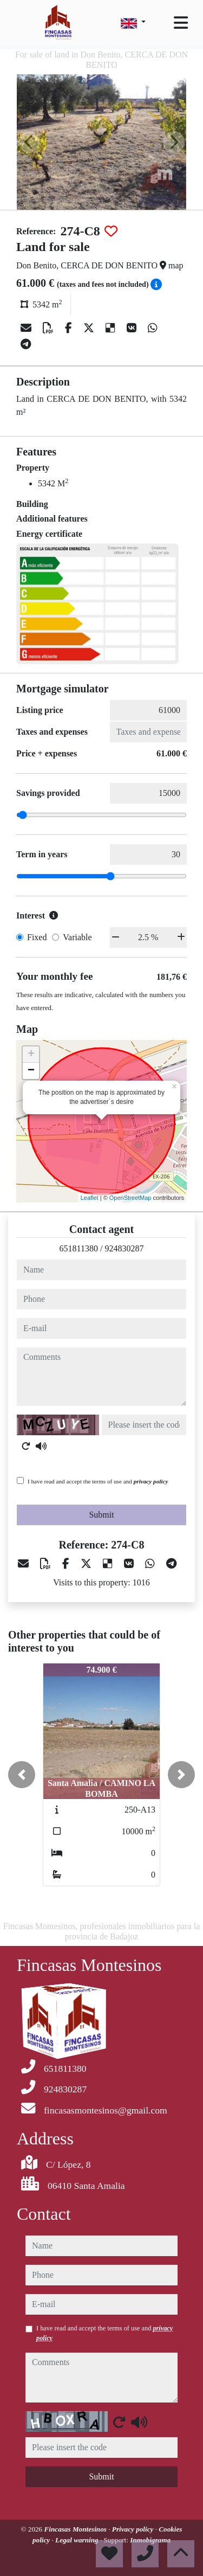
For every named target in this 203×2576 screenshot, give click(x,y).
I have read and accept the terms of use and (98, 1481)
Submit (101, 1514)
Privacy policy (133, 2529)
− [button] (31, 1071)
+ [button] (31, 1054)
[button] (21, 1774)
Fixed (37, 937)
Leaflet (90, 1197)
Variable (77, 937)
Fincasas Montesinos (76, 2529)
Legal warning (77, 2540)
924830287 (123, 1248)
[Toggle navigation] (180, 22)
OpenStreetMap (130, 1197)
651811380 (79, 1248)
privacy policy (151, 1481)
